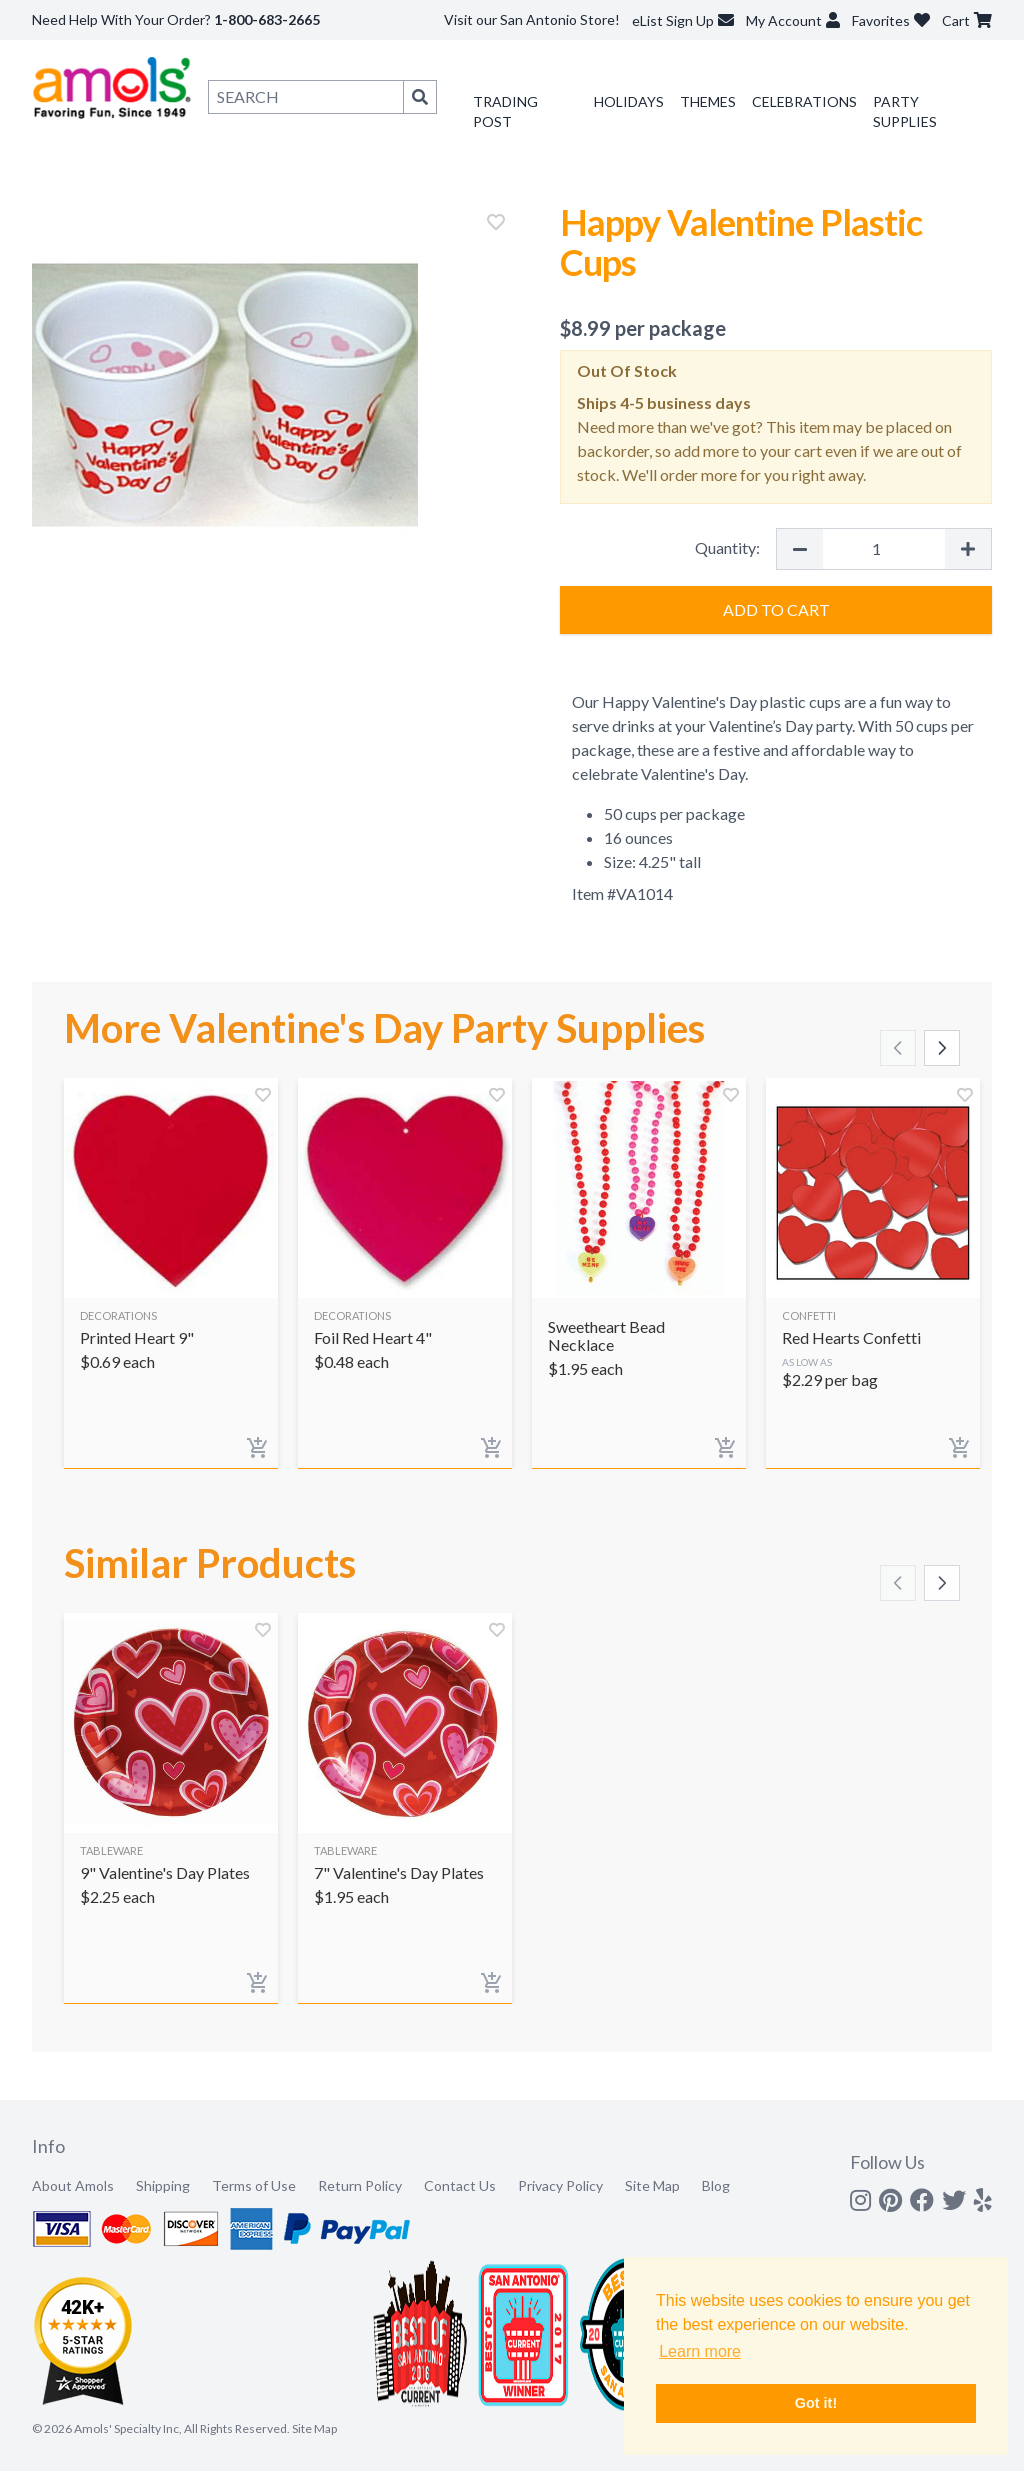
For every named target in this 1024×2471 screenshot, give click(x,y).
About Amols (73, 2185)
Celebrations (804, 101)
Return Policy (360, 2185)
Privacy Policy (560, 2185)
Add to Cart (776, 609)
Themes (708, 101)
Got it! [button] (816, 2403)
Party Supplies (905, 111)
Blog (716, 2185)
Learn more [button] (700, 2351)
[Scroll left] (898, 1048)
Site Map (652, 2185)
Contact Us (460, 2185)
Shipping (163, 2185)
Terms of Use (254, 2185)
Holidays (629, 101)
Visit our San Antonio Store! (532, 19)
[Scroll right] (942, 1048)
